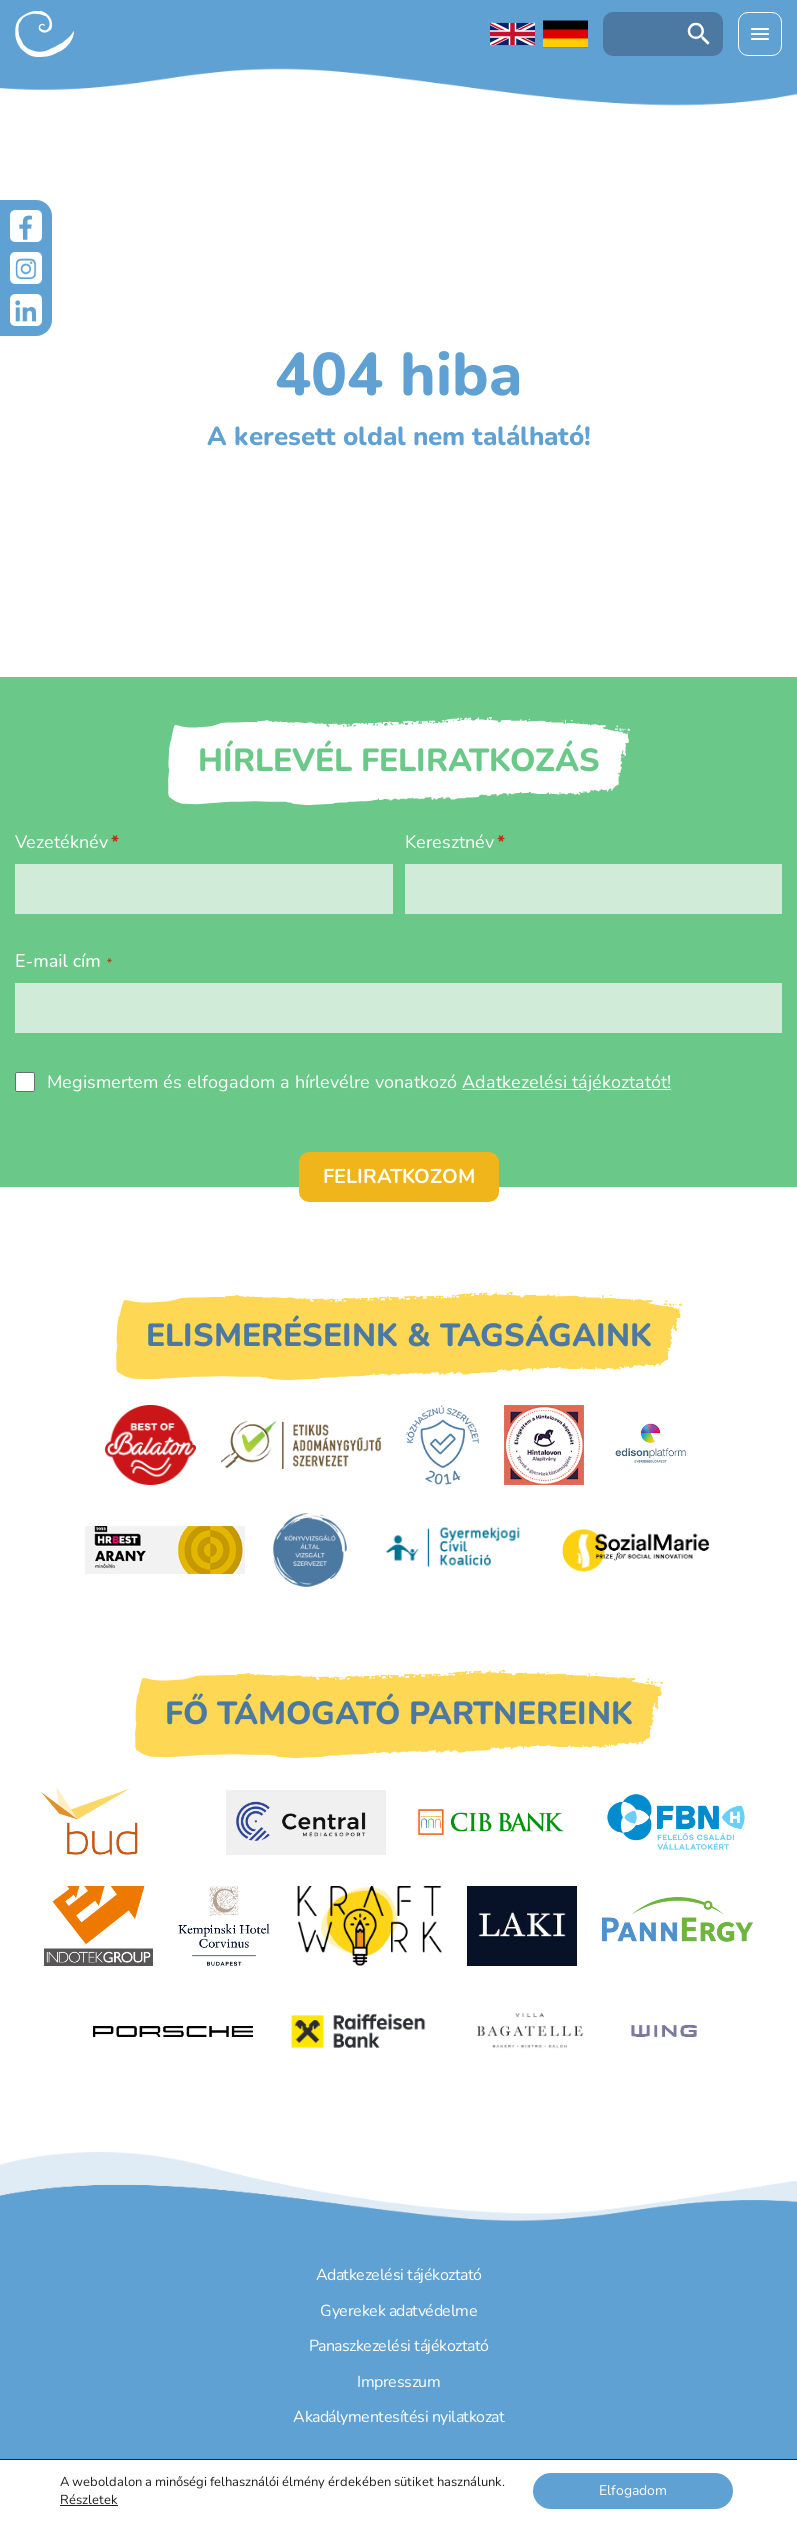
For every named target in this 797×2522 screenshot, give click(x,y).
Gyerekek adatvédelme (398, 2311)
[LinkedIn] (26, 310)
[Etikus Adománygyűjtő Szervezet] (301, 1445)
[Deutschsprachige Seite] (565, 34)
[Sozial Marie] (636, 1550)
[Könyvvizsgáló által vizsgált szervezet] (310, 1550)
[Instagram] (26, 268)
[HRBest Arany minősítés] (165, 1549)
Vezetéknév (61, 842)
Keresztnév (449, 842)
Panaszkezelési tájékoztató (399, 2346)
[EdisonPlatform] (650, 1445)
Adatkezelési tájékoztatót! (566, 1082)
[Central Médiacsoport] (306, 1822)
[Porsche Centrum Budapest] (173, 2031)
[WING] (664, 2031)
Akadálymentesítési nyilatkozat (398, 2417)
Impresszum (398, 2382)
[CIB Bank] (491, 1822)
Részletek (89, 2500)
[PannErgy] (677, 1926)
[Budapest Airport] (121, 1822)
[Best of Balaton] (150, 1445)
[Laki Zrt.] (522, 1926)
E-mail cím (63, 961)
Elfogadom (633, 2490)
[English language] (512, 34)
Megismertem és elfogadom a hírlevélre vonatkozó (359, 1082)
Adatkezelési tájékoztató (399, 2275)
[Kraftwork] (368, 1926)
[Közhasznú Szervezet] (442, 1445)
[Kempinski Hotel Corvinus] (224, 1926)
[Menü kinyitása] (760, 34)
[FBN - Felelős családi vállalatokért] (676, 1822)
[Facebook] (26, 226)
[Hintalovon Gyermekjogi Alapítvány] (544, 1445)
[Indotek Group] (98, 1926)
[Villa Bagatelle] (530, 2031)
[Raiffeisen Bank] (358, 2031)
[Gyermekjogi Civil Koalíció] (455, 1550)
